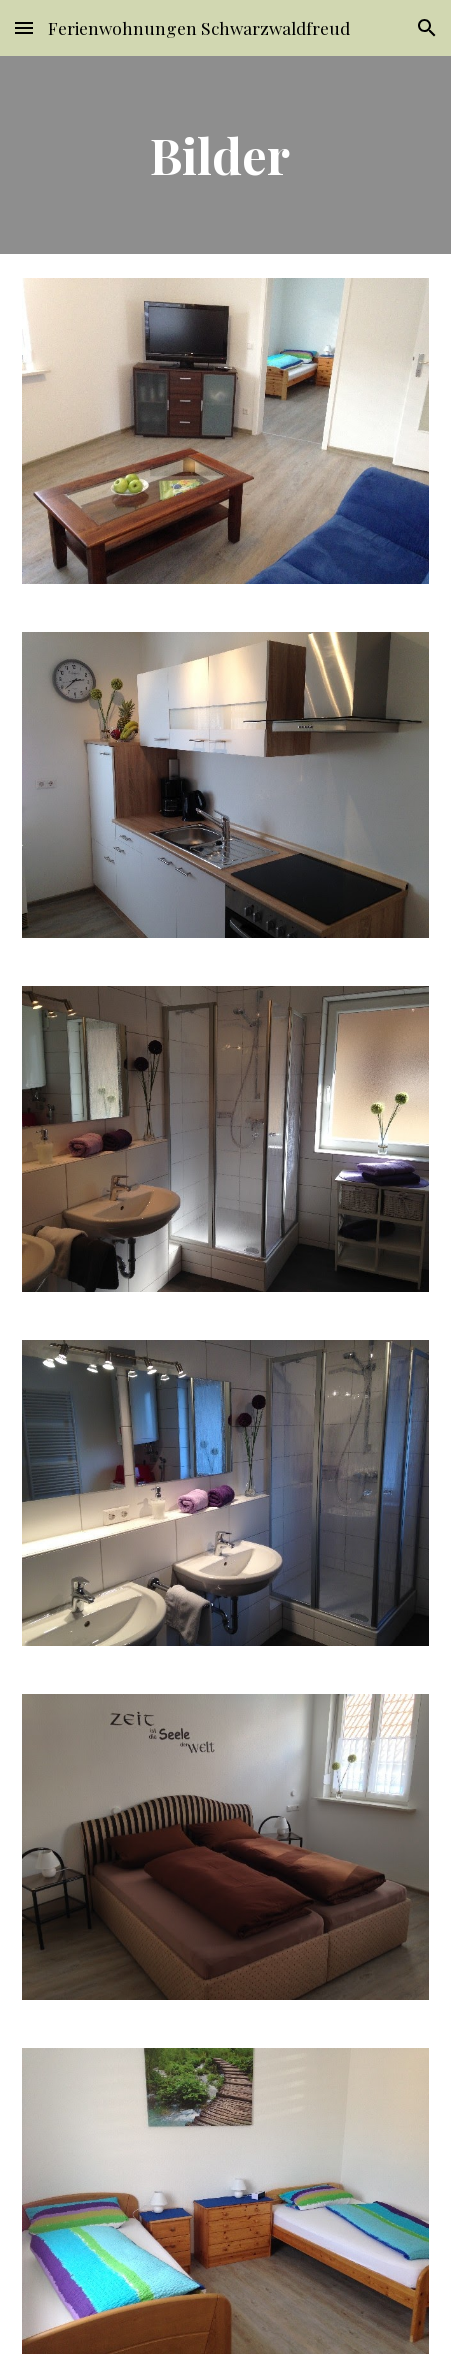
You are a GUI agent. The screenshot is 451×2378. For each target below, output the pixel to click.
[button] (24, 27)
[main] (226, 155)
